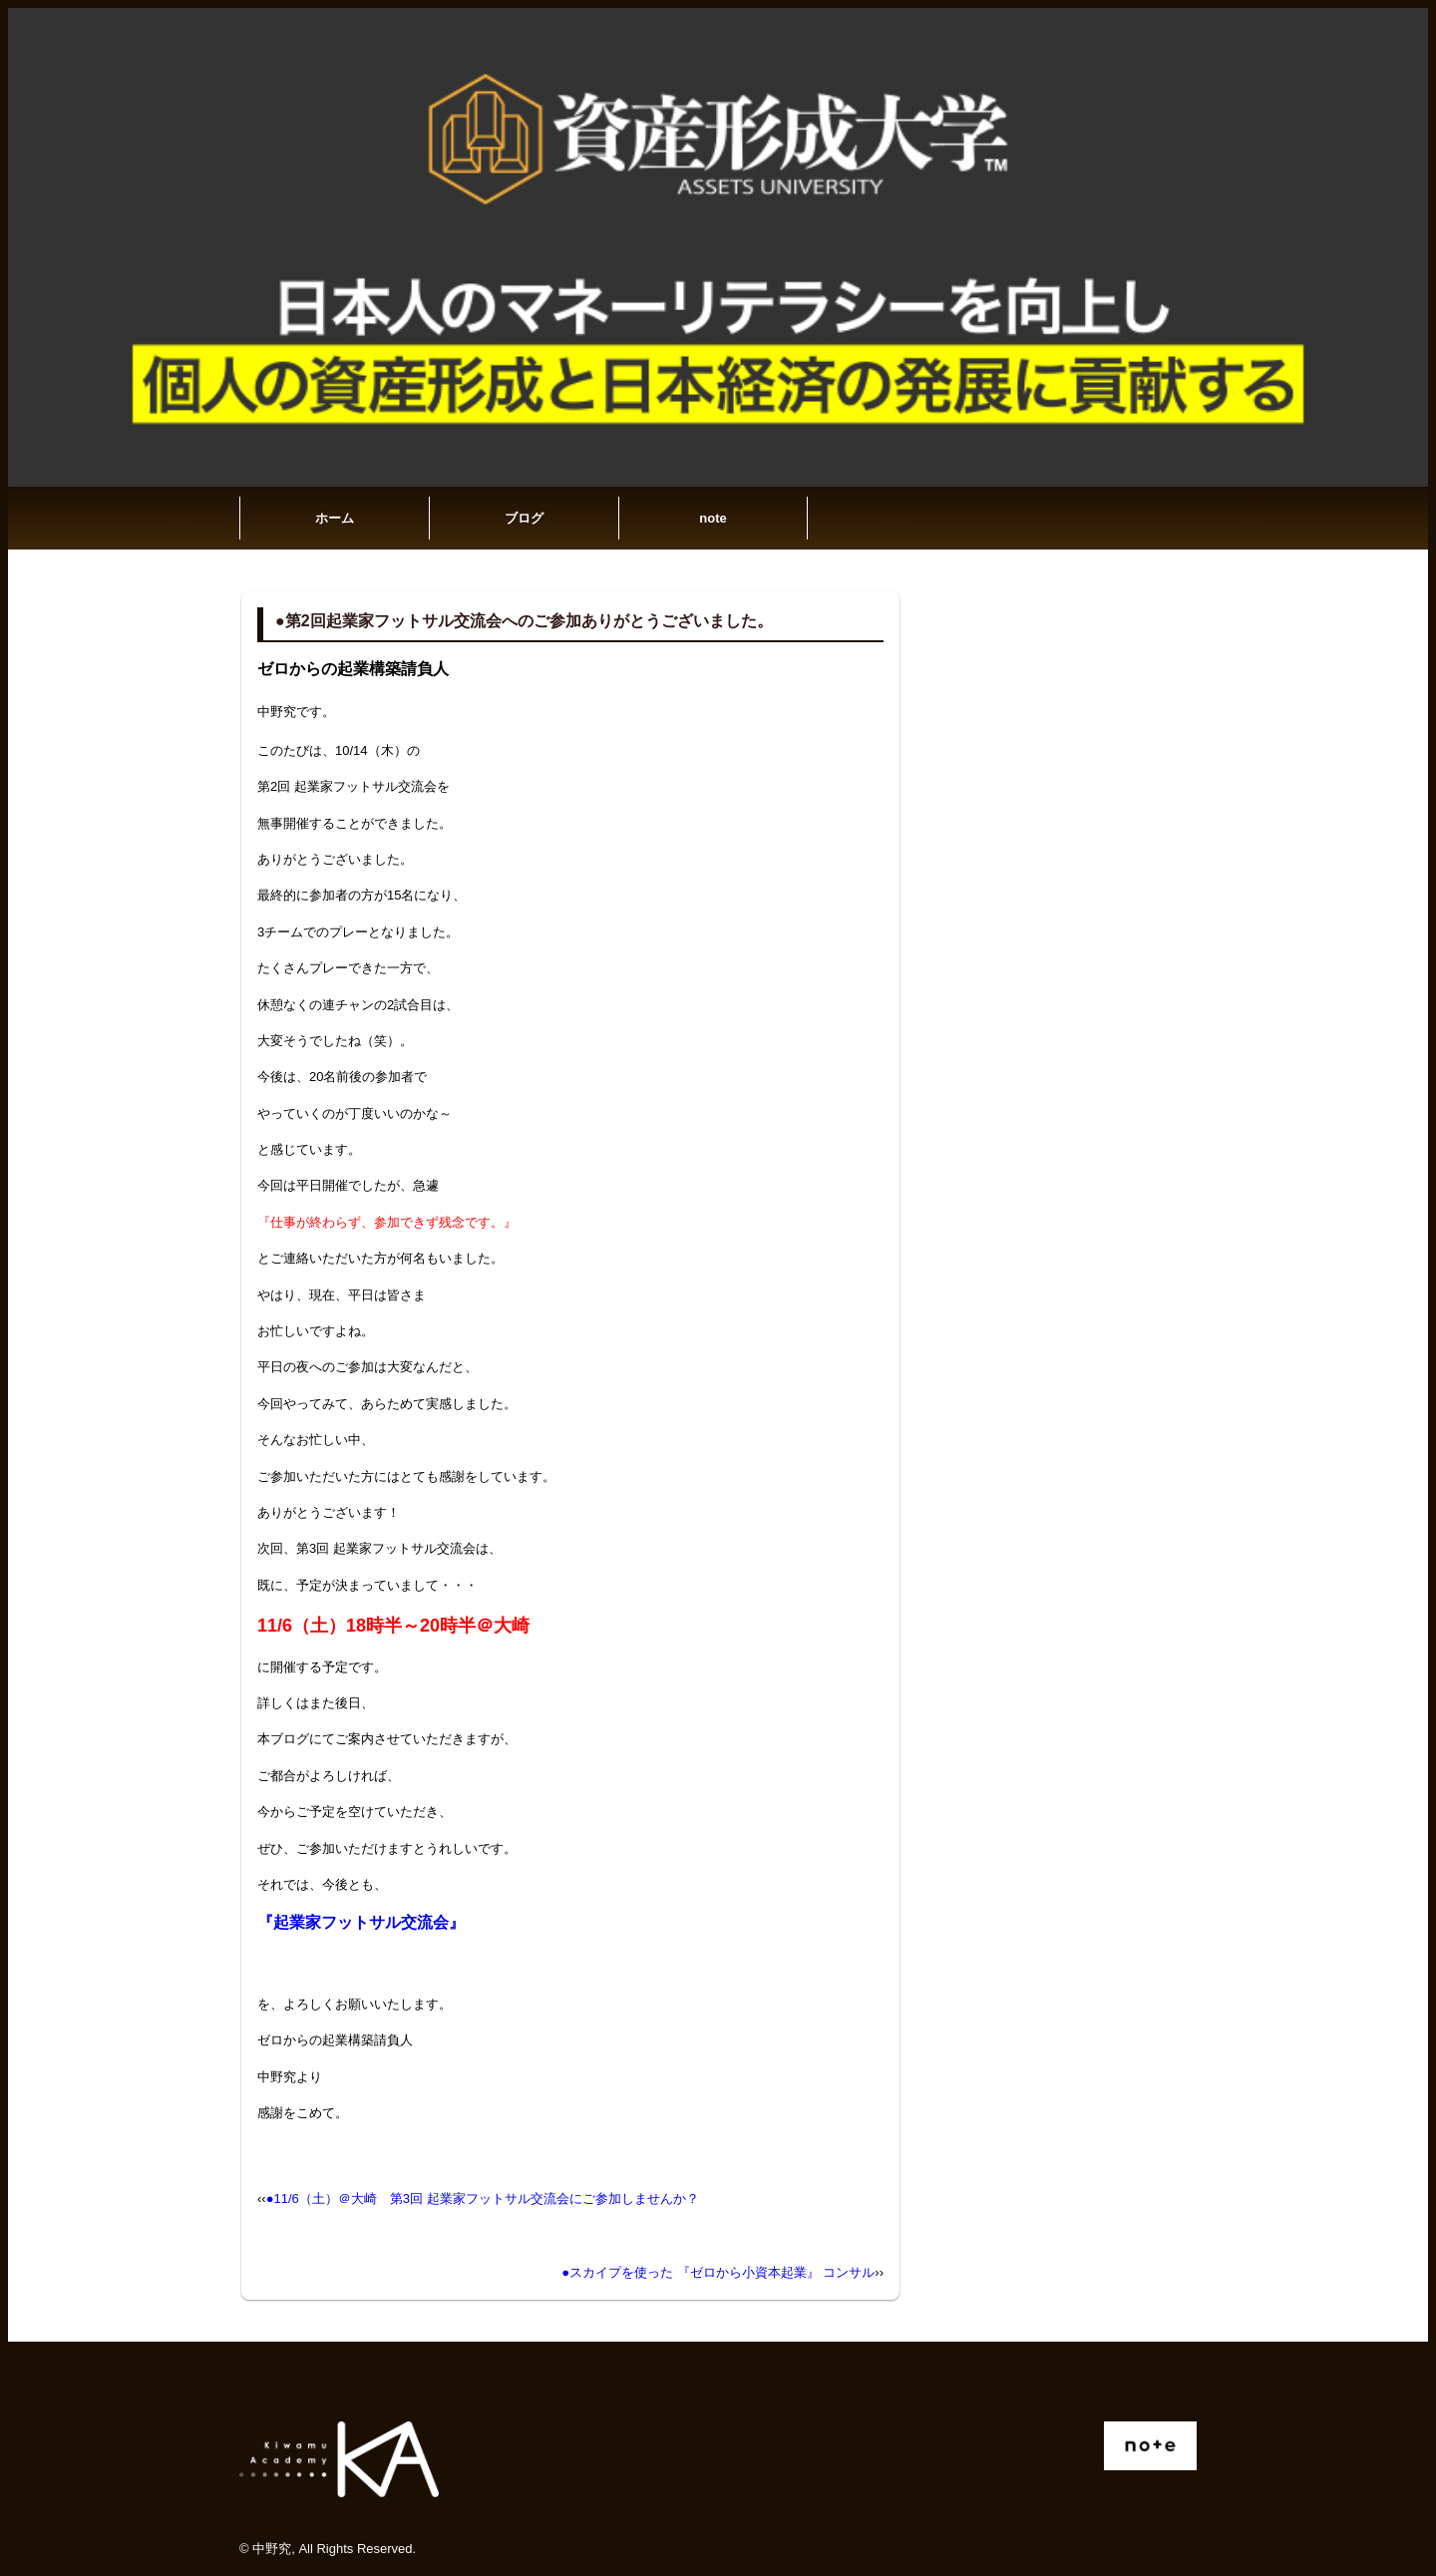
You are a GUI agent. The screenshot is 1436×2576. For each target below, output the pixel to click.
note (712, 518)
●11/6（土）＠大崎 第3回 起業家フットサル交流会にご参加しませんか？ (482, 2198)
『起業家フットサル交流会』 (361, 1922)
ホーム (334, 518)
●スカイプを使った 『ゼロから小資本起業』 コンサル (718, 2272)
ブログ (524, 518)
